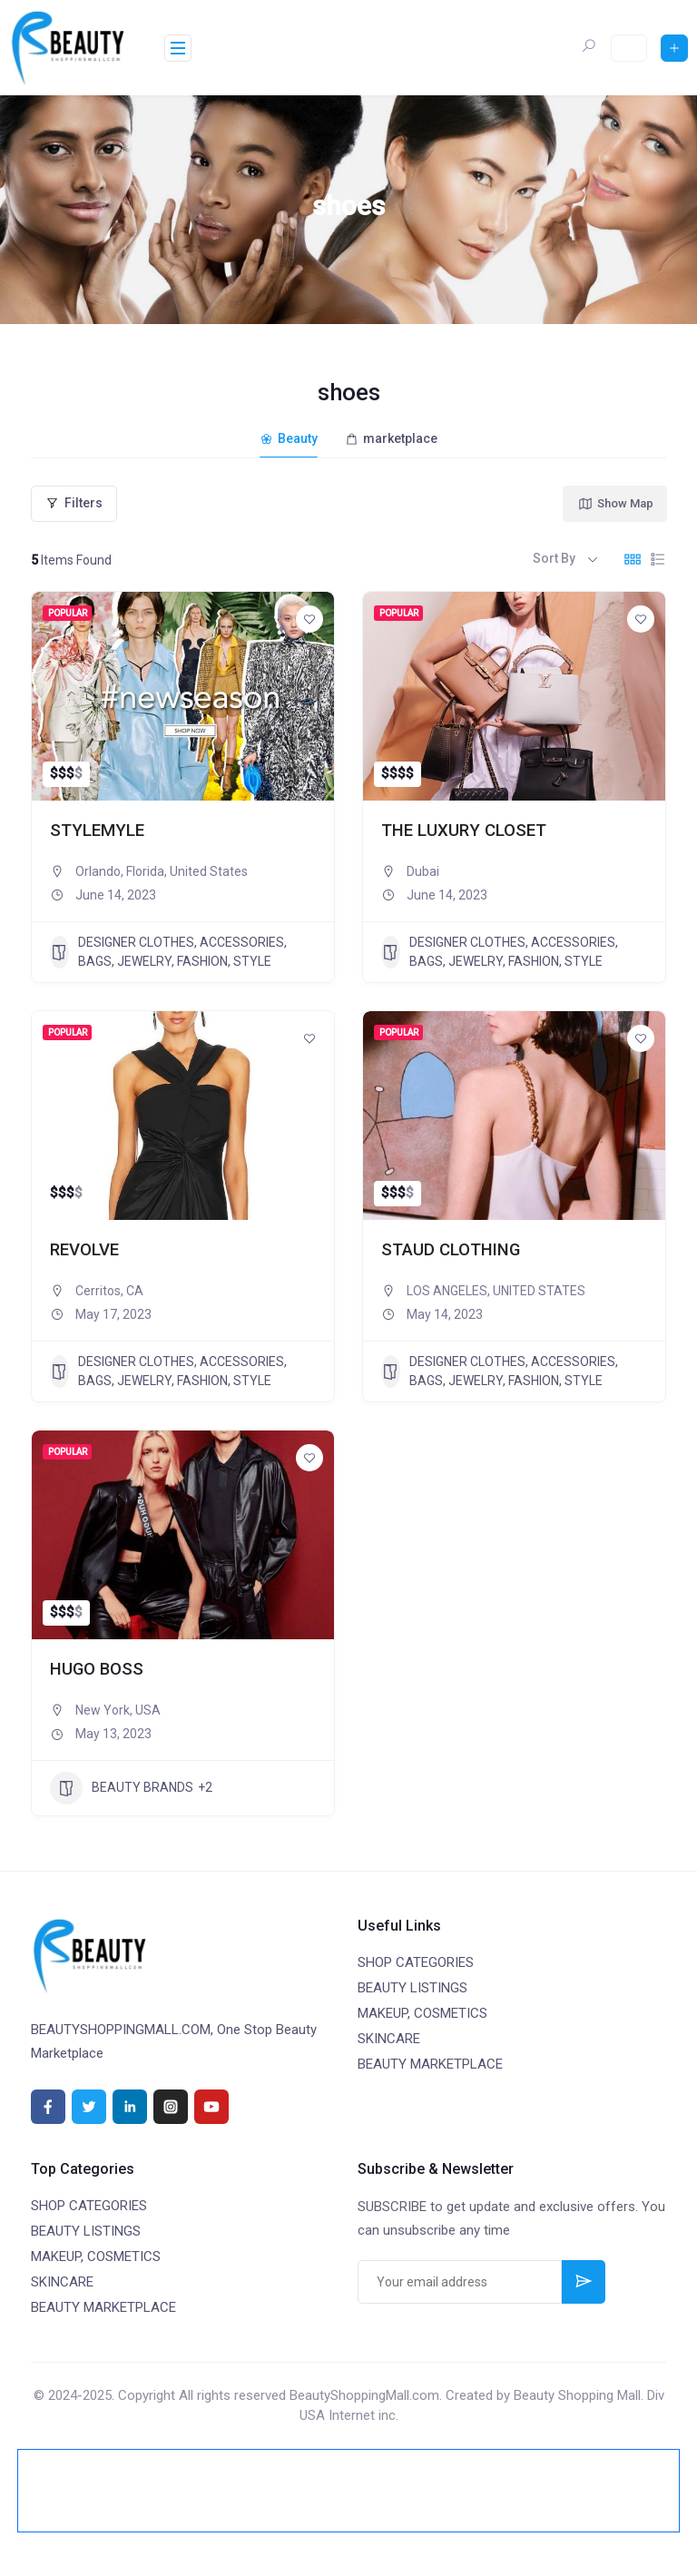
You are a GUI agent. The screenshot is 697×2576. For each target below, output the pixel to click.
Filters (74, 503)
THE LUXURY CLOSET (463, 831)
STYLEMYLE (97, 831)
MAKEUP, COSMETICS (422, 2013)
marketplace (391, 438)
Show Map (615, 504)
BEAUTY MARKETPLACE (430, 2064)
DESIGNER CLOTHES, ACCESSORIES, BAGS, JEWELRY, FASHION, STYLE (168, 951)
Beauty (289, 438)
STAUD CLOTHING (450, 1250)
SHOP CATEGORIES (416, 1962)
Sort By (554, 558)
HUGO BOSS (96, 1669)
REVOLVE (84, 1250)
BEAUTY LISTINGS (412, 1988)
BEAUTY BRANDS (121, 1788)
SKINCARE (389, 2038)
